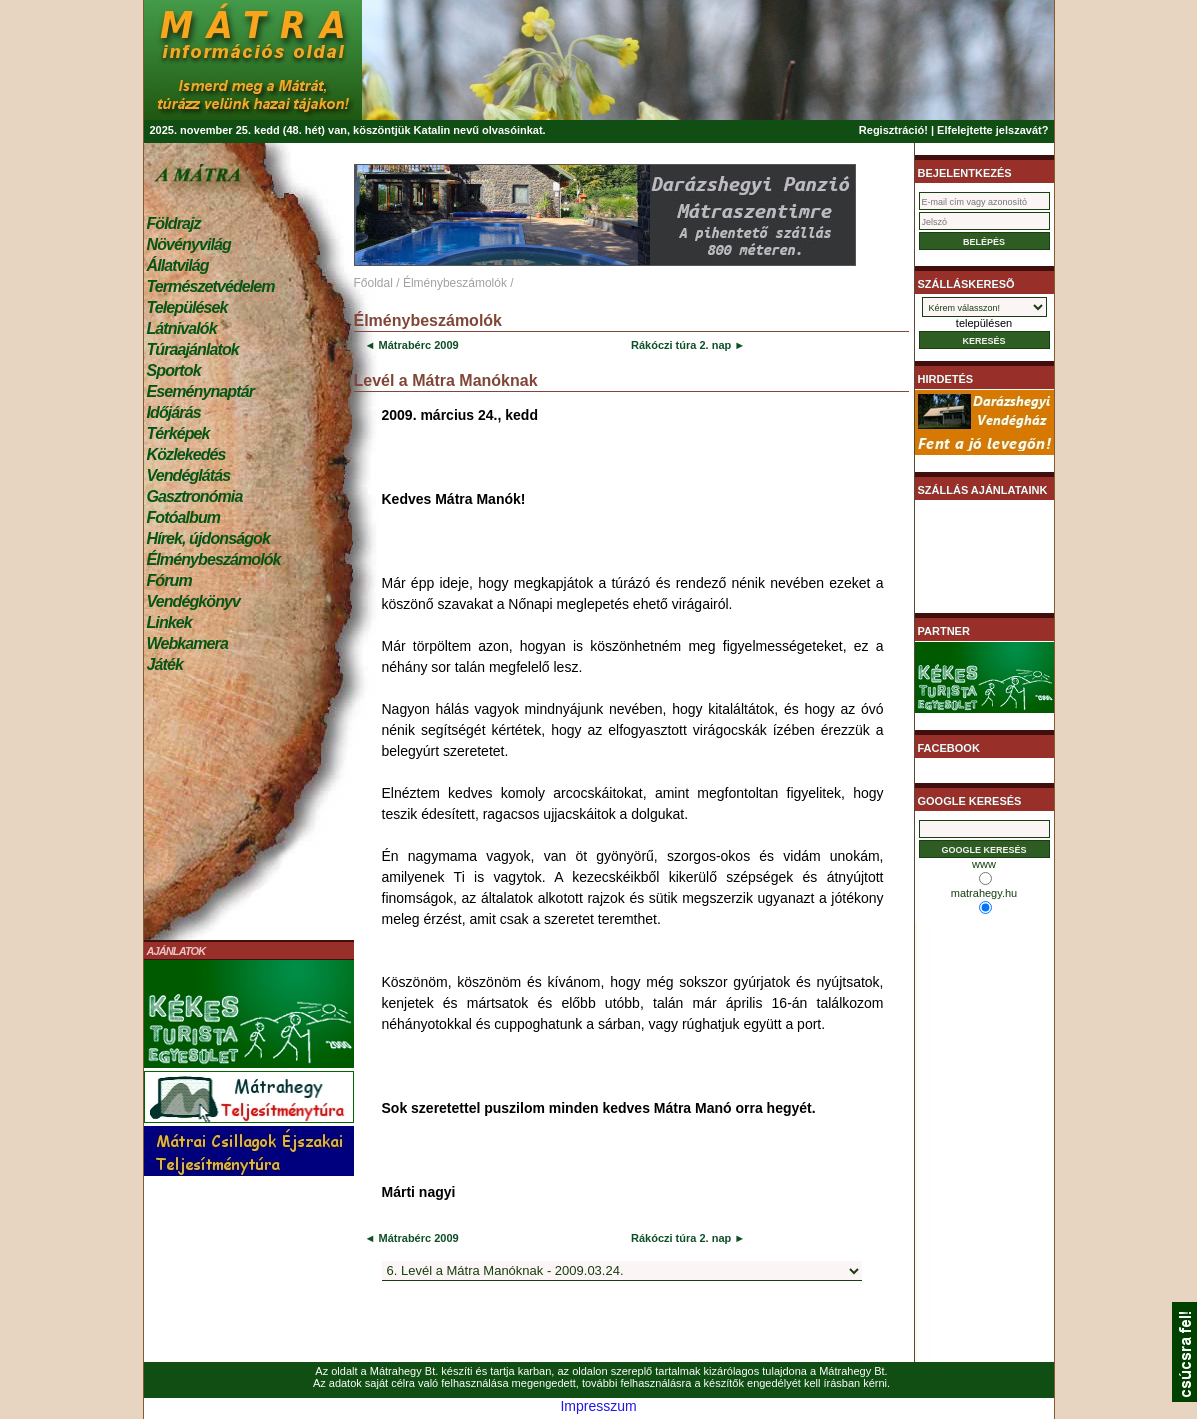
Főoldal (373, 283)
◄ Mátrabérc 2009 (412, 345)
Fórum (169, 580)
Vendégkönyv (194, 601)
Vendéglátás (189, 475)
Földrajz (174, 223)
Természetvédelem (211, 286)
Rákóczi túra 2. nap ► (688, 345)
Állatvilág (178, 265)
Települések (187, 307)
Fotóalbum (184, 517)
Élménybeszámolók (214, 559)
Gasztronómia (195, 496)
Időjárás (174, 412)
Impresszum (598, 1406)
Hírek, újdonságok (208, 538)
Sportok (174, 370)
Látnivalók (182, 328)
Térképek (178, 433)
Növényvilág (189, 244)
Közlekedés (186, 454)
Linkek (169, 622)
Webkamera (187, 643)
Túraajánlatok (193, 349)
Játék (165, 664)
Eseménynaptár (200, 391)
